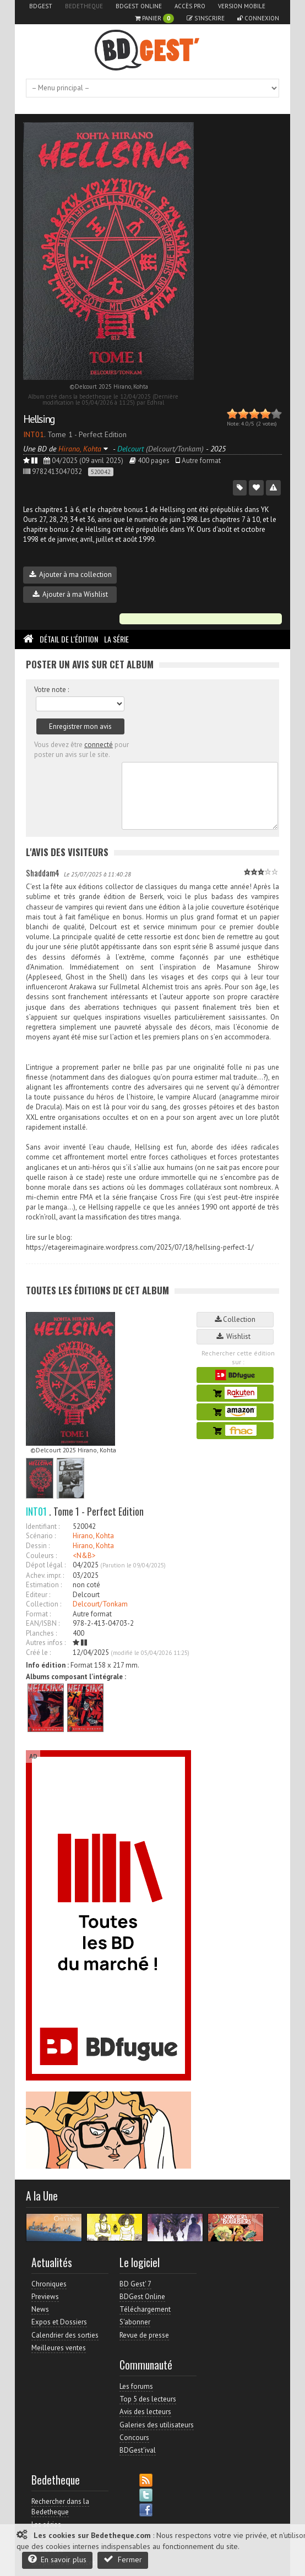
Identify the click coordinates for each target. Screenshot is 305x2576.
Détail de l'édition (69, 639)
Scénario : (41, 1535)
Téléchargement (145, 2309)
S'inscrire (206, 18)
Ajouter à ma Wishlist (70, 594)
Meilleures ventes (58, 2347)
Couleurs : (41, 1555)
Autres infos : (46, 1642)
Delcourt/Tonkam (100, 1604)
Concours (134, 2437)
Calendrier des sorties (65, 2335)
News (40, 2309)
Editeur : (38, 1594)
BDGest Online (139, 6)
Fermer (123, 2559)
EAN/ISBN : (42, 1623)
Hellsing (39, 419)
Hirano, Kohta (93, 1535)
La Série (116, 639)
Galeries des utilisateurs (156, 2425)
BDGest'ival (137, 2450)
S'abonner (134, 2322)
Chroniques (49, 2284)
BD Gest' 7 (135, 2284)
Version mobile (241, 6)
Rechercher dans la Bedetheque (60, 2506)
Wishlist (235, 1336)
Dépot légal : (46, 1565)
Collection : (43, 1604)
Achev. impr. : (45, 1575)
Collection (235, 1319)
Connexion (258, 18)
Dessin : (38, 1545)
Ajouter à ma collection (70, 574)
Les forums (136, 2386)
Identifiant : (42, 1526)
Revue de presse (144, 2335)
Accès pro (190, 6)
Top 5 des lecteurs (147, 2399)
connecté (98, 744)
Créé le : (38, 1652)
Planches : (41, 1633)
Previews (45, 2296)
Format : (38, 1614)
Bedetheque (84, 6)
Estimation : (44, 1584)
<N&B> (84, 1555)
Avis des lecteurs (145, 2411)
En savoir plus (57, 2559)
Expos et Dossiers (59, 2322)
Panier (154, 18)
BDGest (40, 6)
